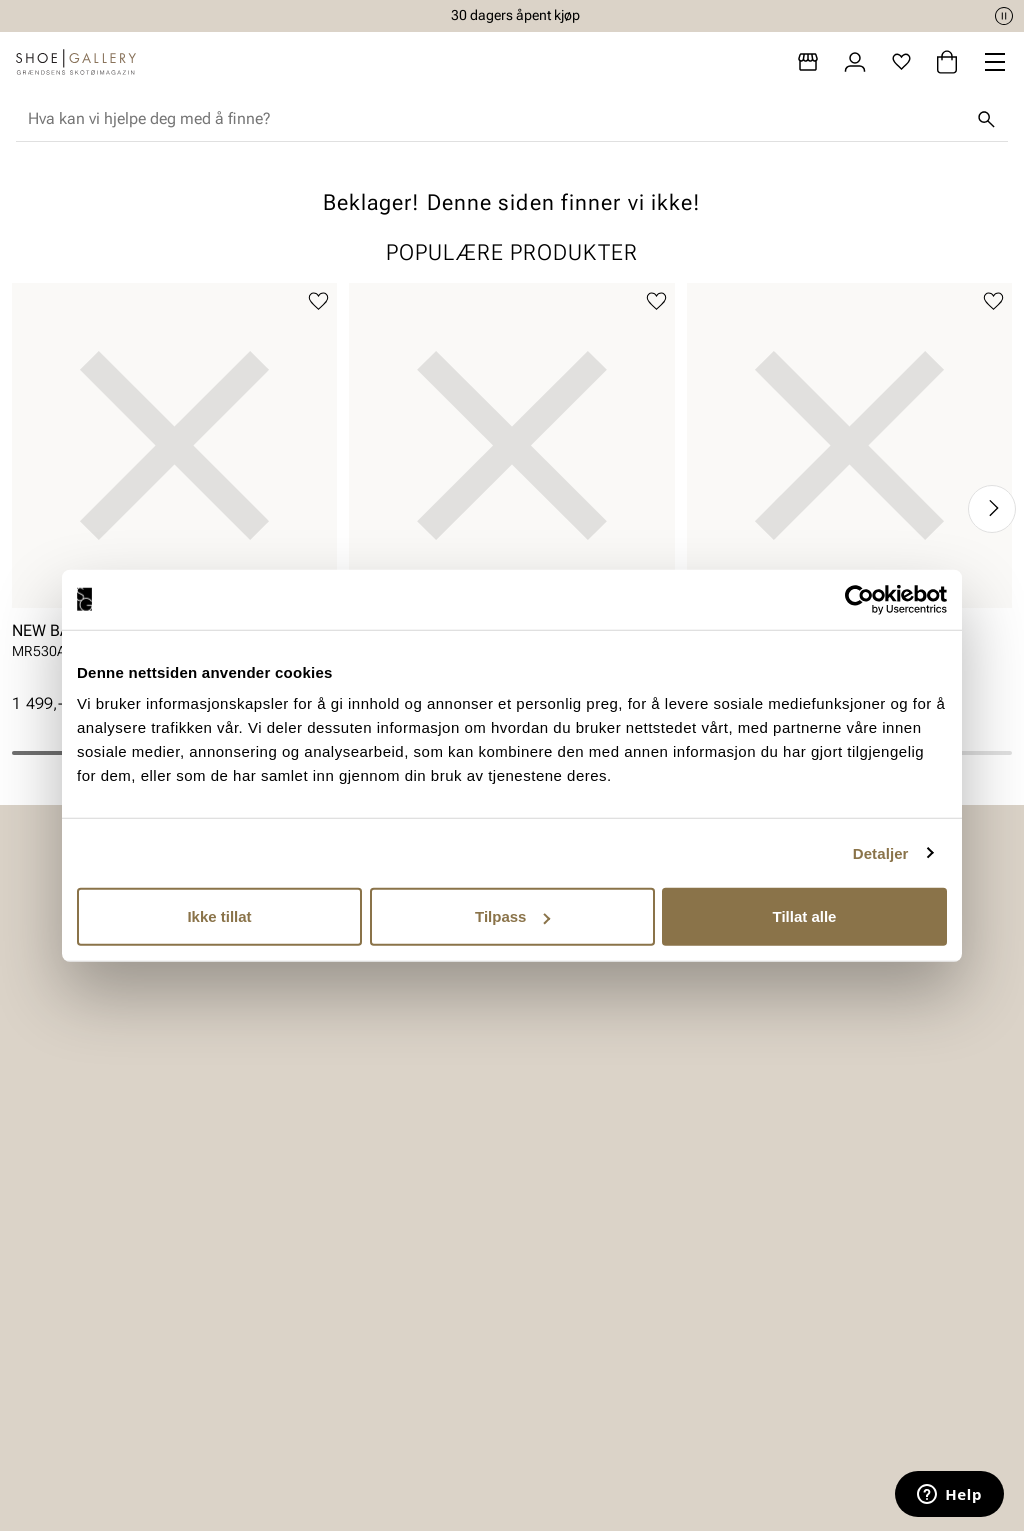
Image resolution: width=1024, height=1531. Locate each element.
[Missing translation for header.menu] (995, 62)
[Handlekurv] (947, 62)
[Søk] (986, 119)
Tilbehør (115, 1252)
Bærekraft (811, 1217)
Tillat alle (805, 916)
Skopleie (116, 1286)
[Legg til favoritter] (318, 301)
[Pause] (1004, 16)
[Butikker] (808, 62)
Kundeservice (363, 1183)
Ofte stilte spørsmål (385, 1321)
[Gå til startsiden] (76, 62)
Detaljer (881, 852)
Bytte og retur (363, 1217)
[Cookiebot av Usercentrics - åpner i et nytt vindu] (859, 599)
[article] (174, 488)
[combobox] (496, 119)
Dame (108, 1183)
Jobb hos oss (824, 1286)
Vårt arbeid (585, 1183)
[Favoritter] (901, 62)
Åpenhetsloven (598, 1252)
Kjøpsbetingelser (375, 1252)
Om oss (804, 1183)
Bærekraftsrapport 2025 (611, 1297)
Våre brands (819, 1252)
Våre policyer (592, 1217)
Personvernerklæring (388, 1286)
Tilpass (512, 916)
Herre (105, 1217)
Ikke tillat (219, 916)
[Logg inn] (855, 62)
